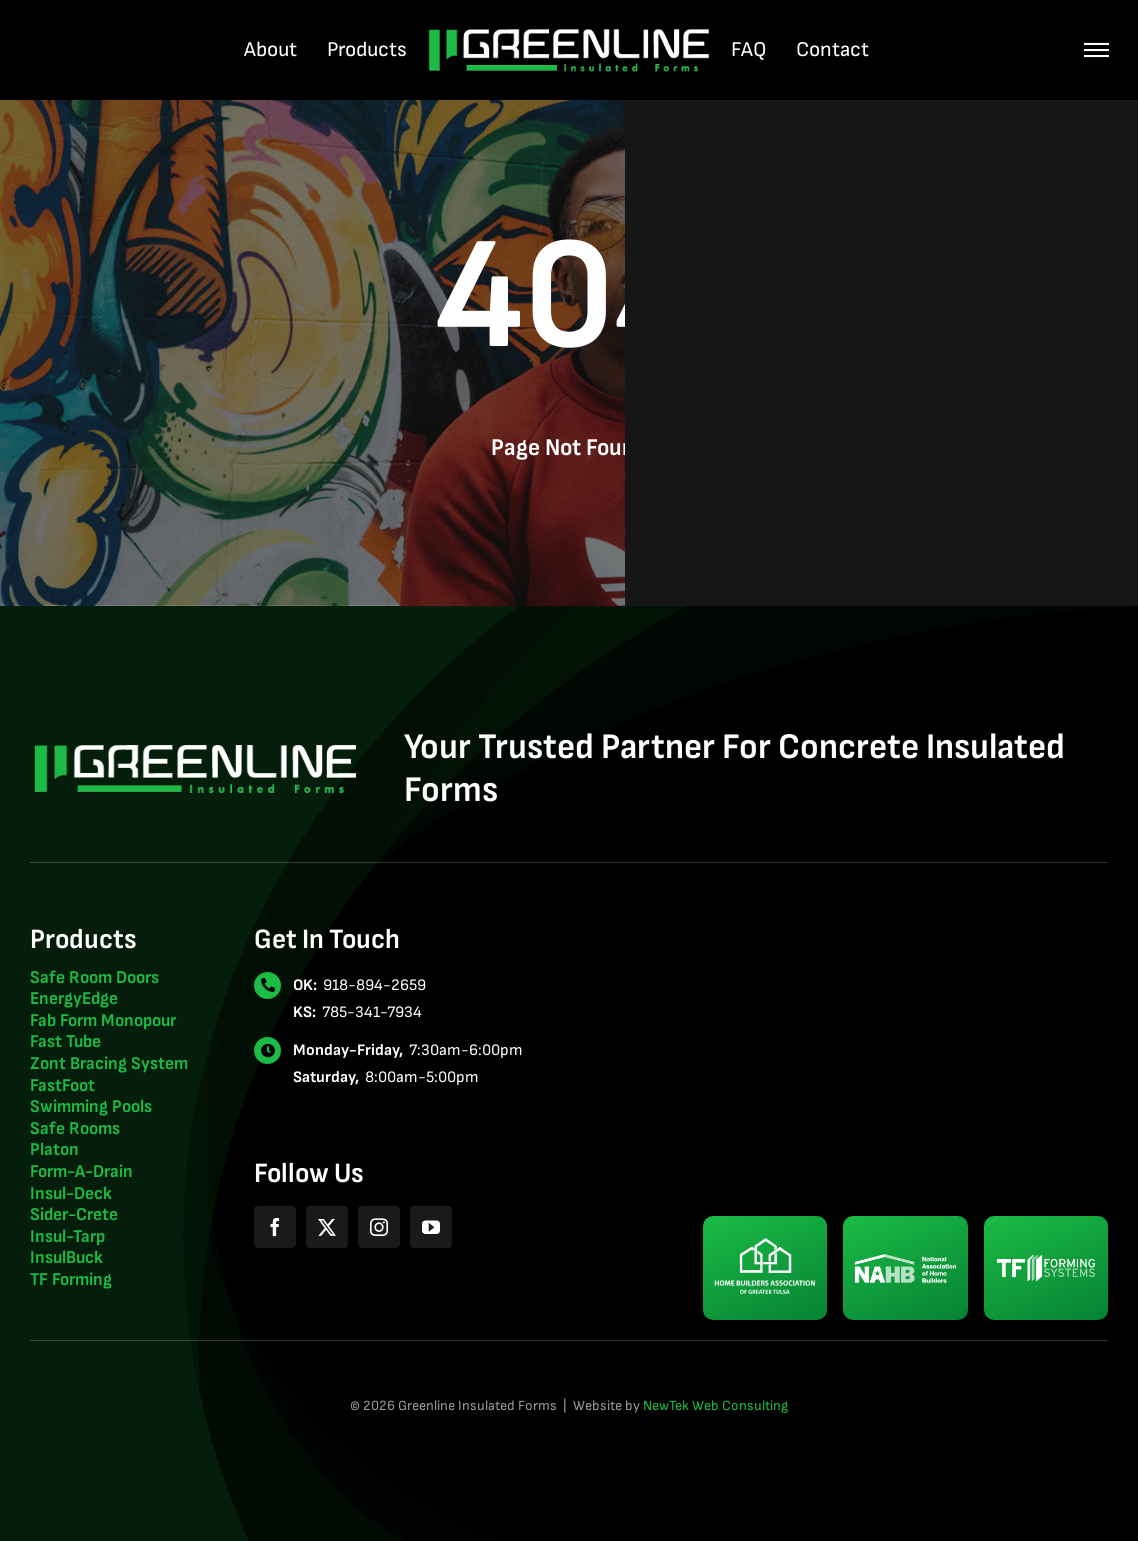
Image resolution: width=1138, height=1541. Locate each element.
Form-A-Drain (81, 1171)
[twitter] (327, 1227)
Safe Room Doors (94, 977)
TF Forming (71, 1279)
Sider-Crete (74, 1214)
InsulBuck (66, 1257)
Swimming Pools (91, 1106)
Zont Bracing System (109, 1063)
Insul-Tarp (67, 1236)
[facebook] (275, 1227)
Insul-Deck (71, 1193)
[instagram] (379, 1227)
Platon (54, 1149)
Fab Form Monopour (103, 1020)
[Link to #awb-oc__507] (1096, 50)
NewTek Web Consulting (715, 1405)
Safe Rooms (75, 1128)
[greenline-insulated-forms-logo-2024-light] (569, 35)
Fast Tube (65, 1041)
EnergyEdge (74, 998)
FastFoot (62, 1085)
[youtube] (431, 1227)
